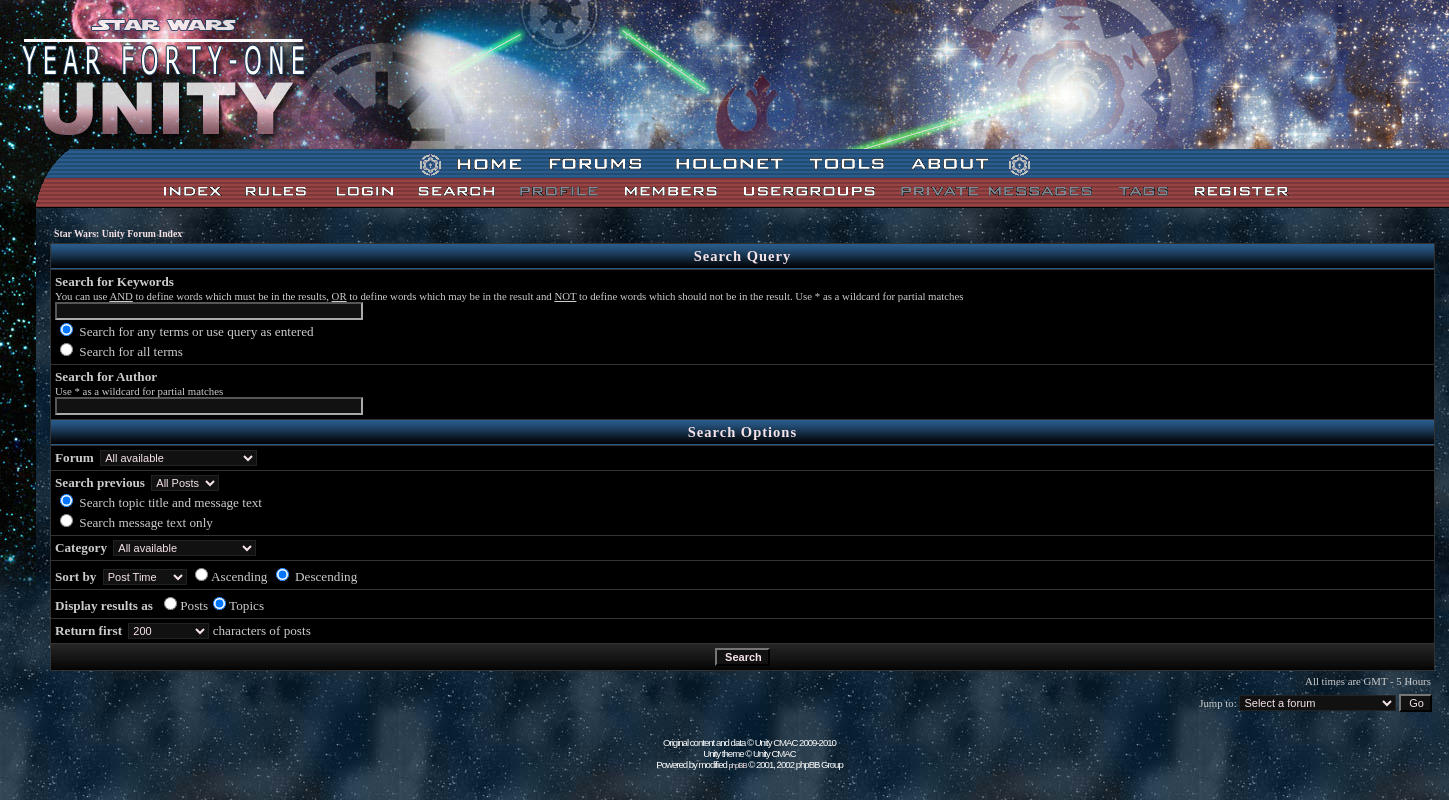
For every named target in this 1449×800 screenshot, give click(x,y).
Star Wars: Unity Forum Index (118, 233)
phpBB (738, 765)
